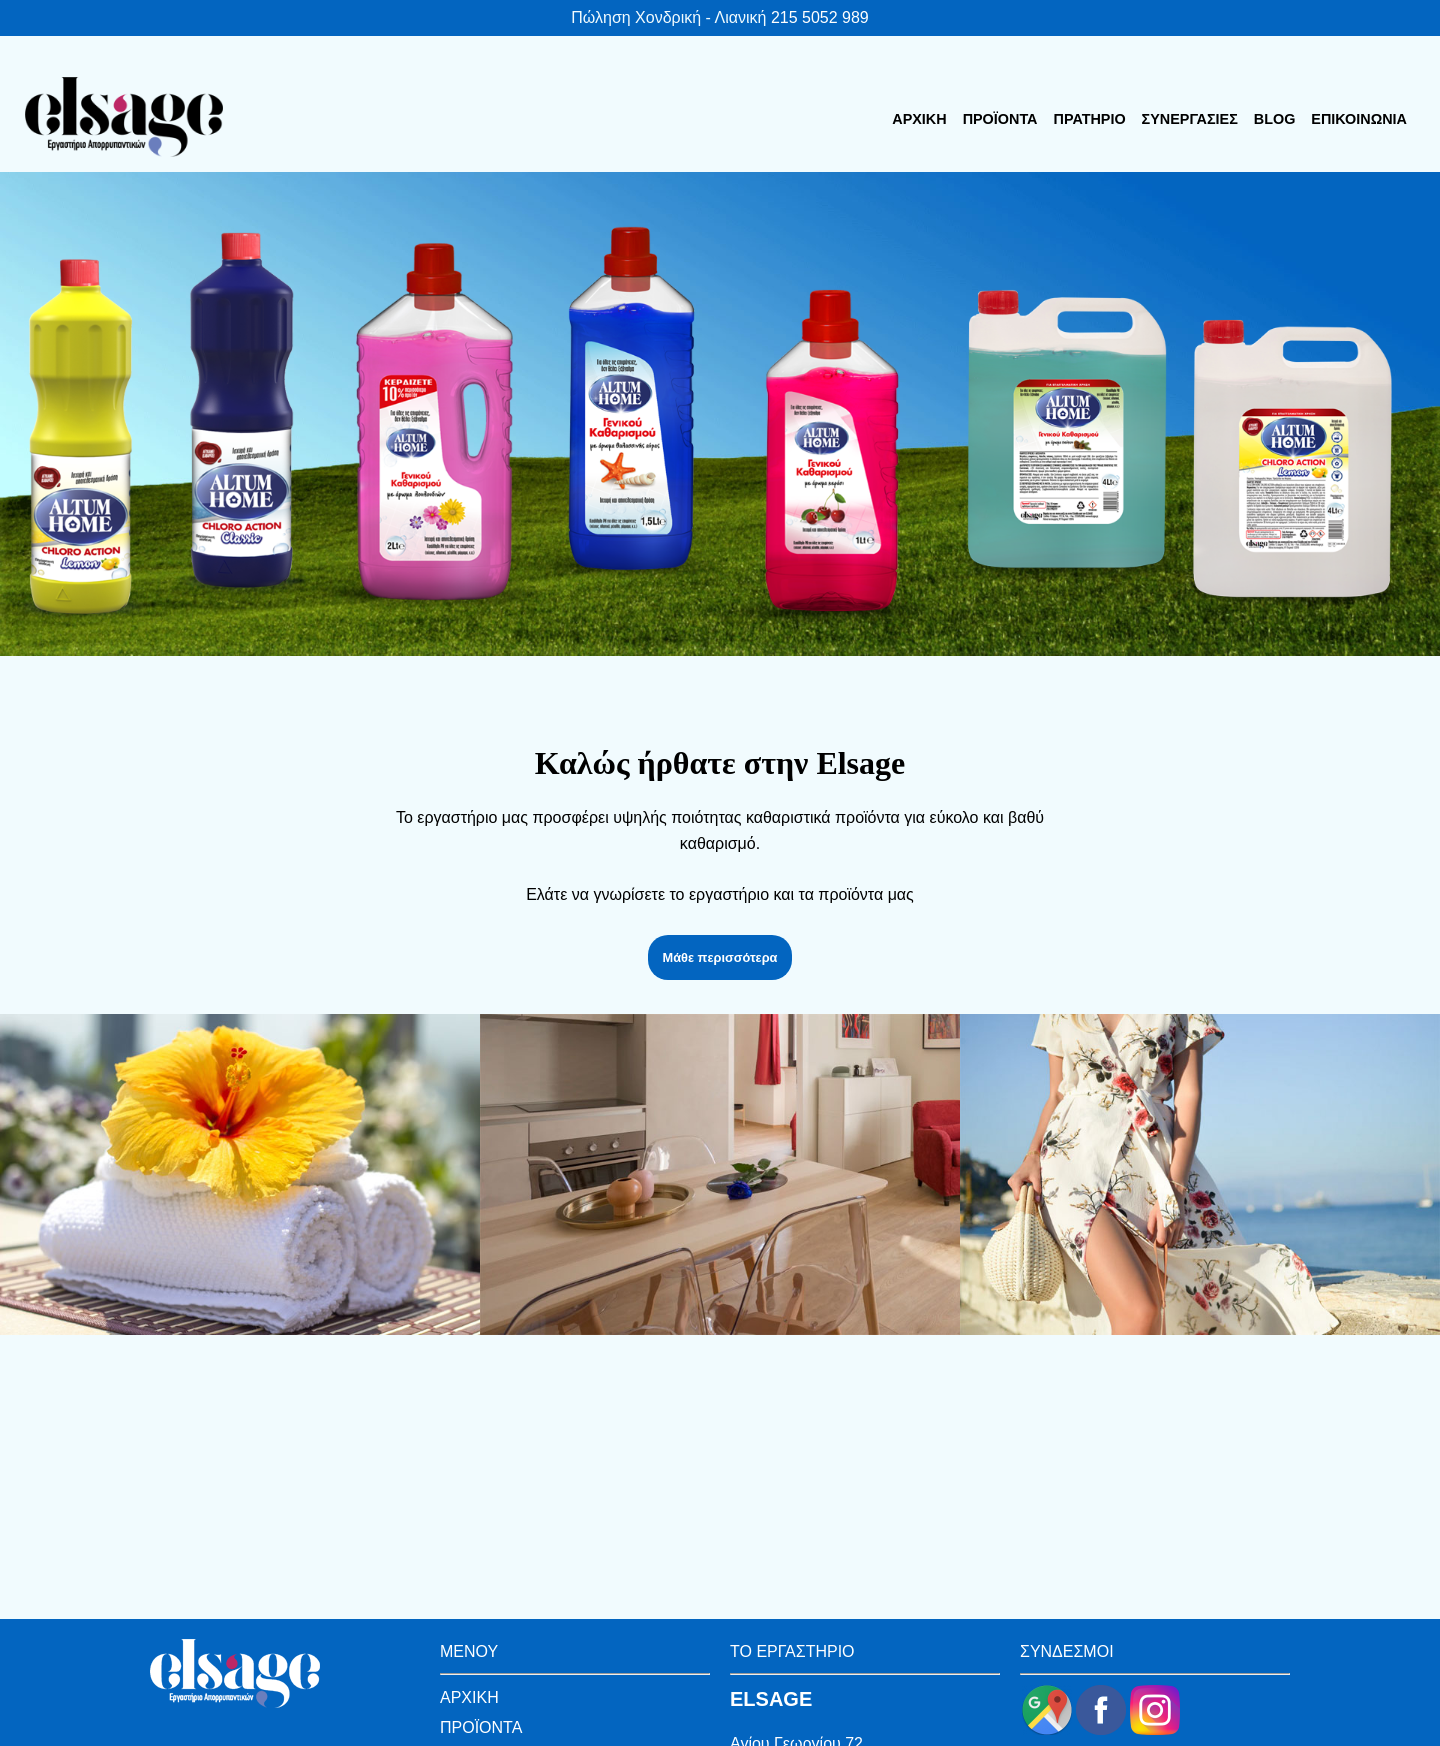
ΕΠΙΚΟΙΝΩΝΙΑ (1359, 119)
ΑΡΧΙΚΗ (919, 119)
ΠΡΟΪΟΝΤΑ (1000, 119)
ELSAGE (771, 1699)
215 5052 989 (820, 17)
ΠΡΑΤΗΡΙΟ (1090, 119)
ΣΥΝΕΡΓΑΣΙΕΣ (1190, 119)
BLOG (1275, 119)
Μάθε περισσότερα (720, 957)
